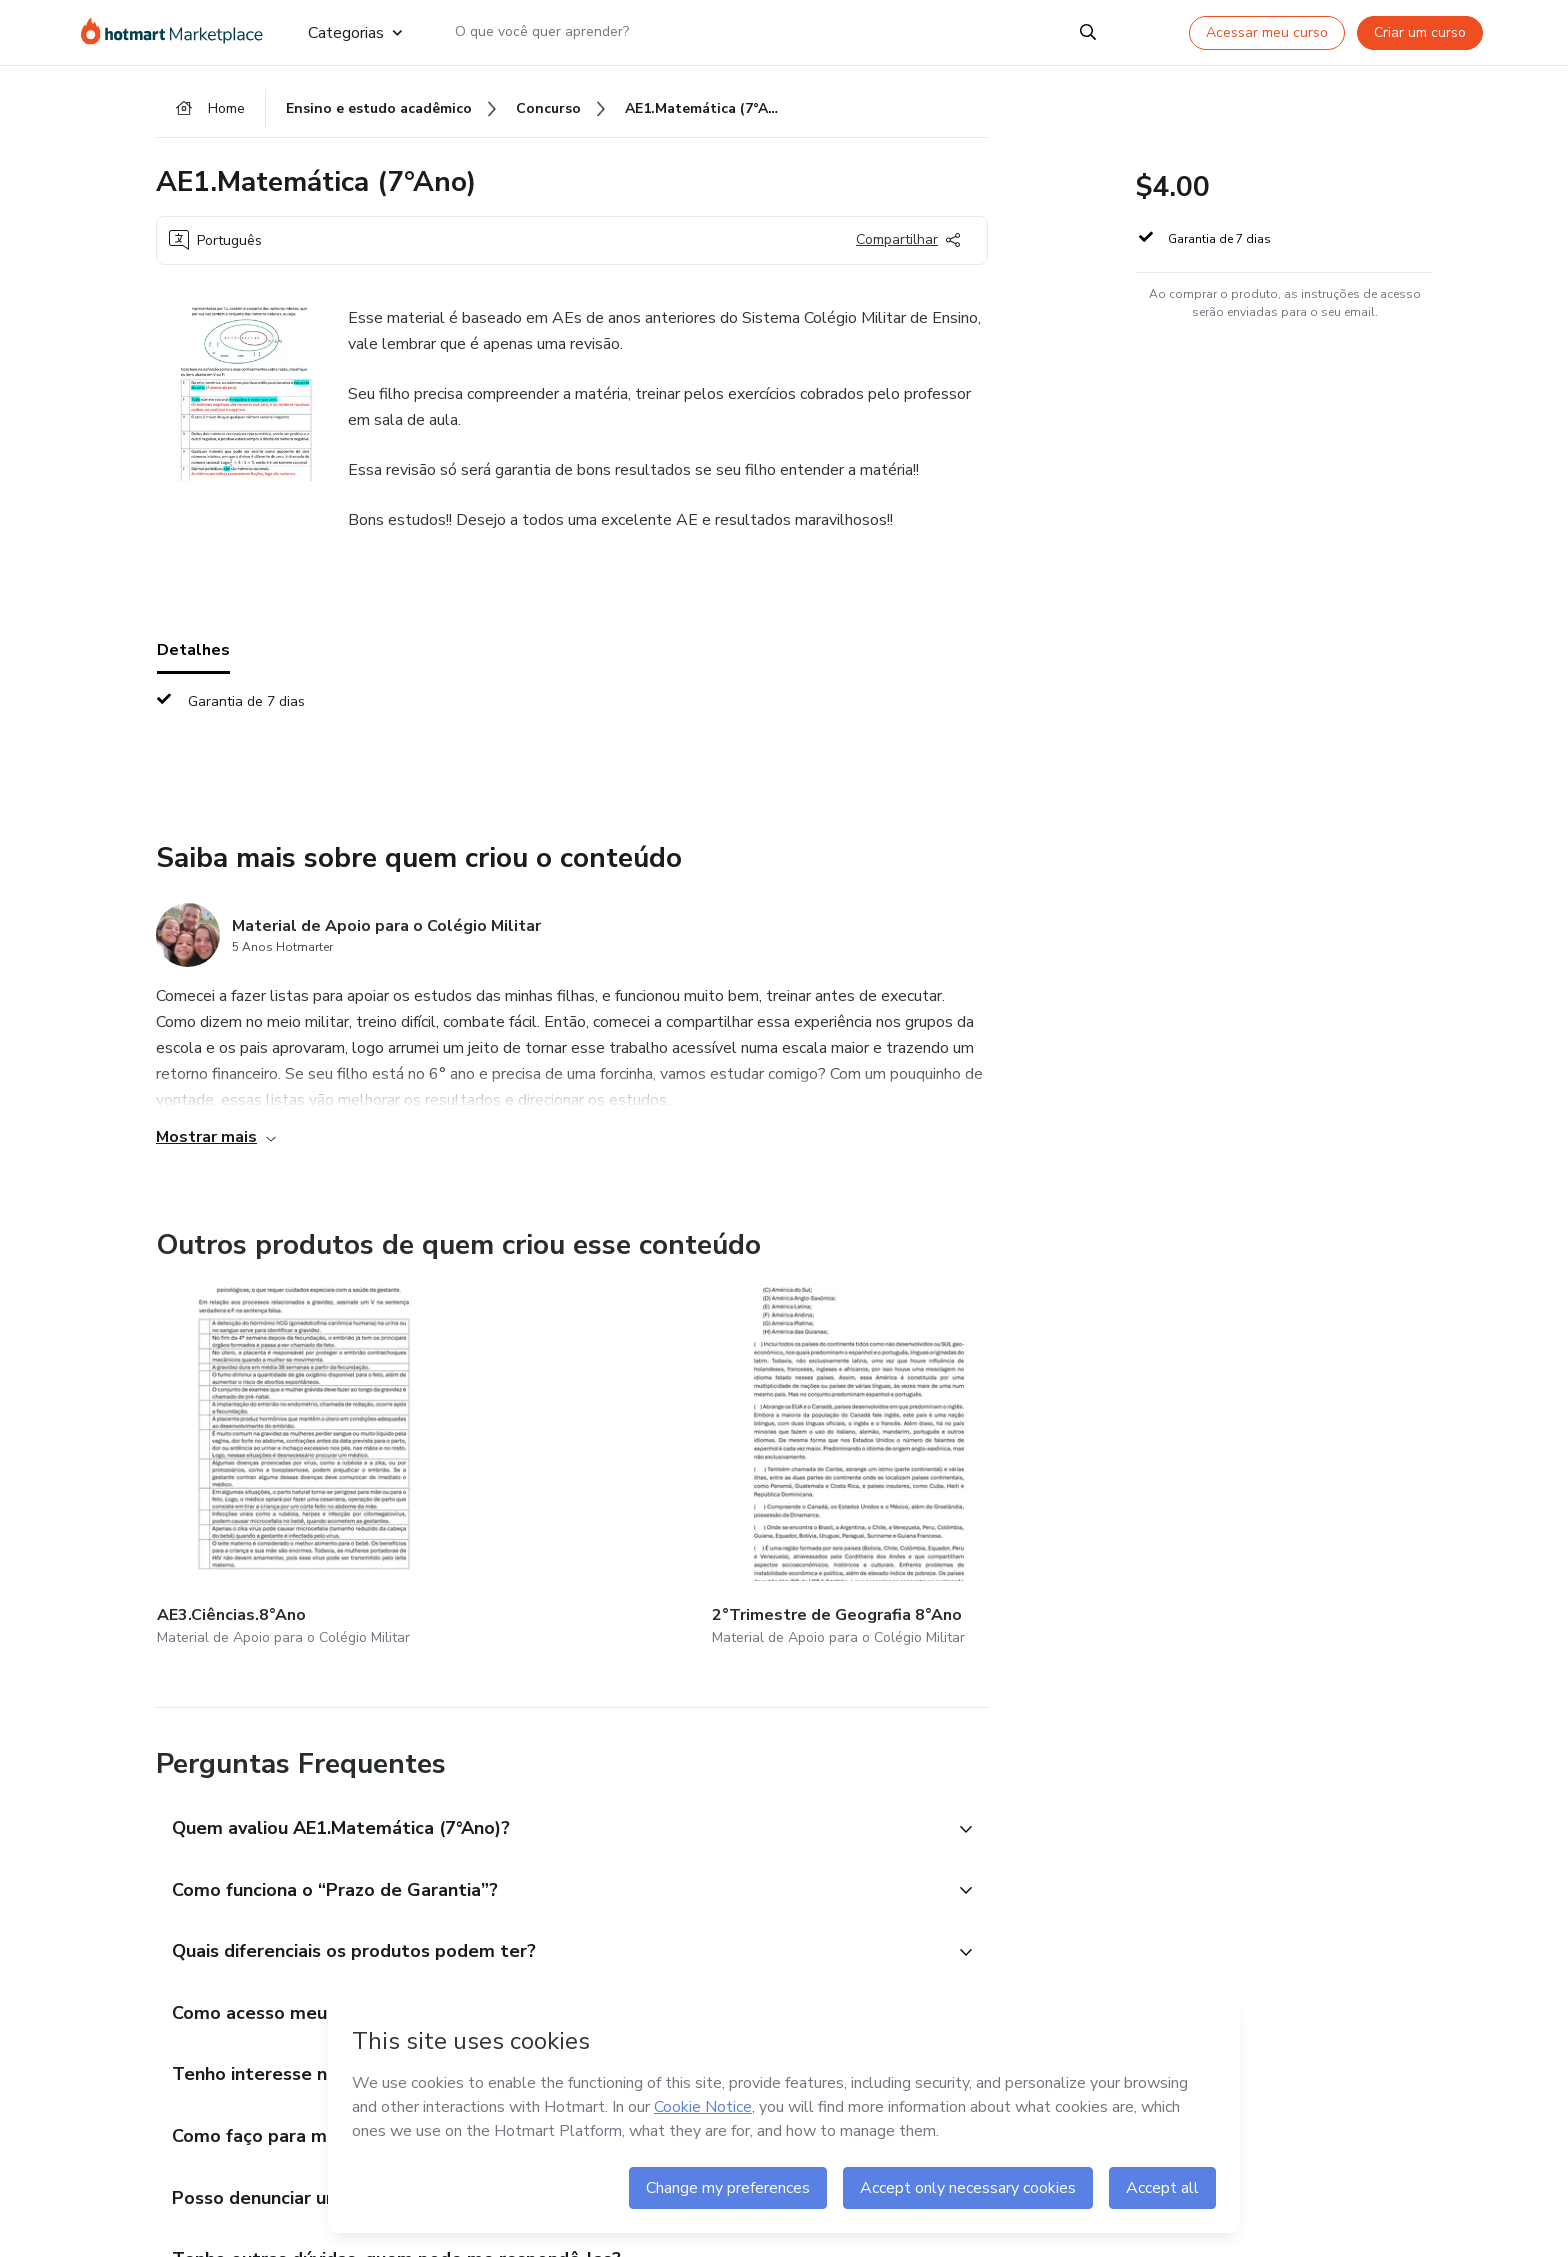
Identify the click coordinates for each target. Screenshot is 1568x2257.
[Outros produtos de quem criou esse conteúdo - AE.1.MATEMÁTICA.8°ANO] (980, 1449)
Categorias (355, 32)
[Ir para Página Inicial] (178, 32)
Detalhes (193, 657)
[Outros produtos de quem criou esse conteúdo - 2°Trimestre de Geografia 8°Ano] (505, 1449)
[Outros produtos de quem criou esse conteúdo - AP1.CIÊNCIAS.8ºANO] (742, 1449)
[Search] (1088, 32)
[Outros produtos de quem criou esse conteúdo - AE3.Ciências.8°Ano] (267, 1449)
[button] (550, 1784)
